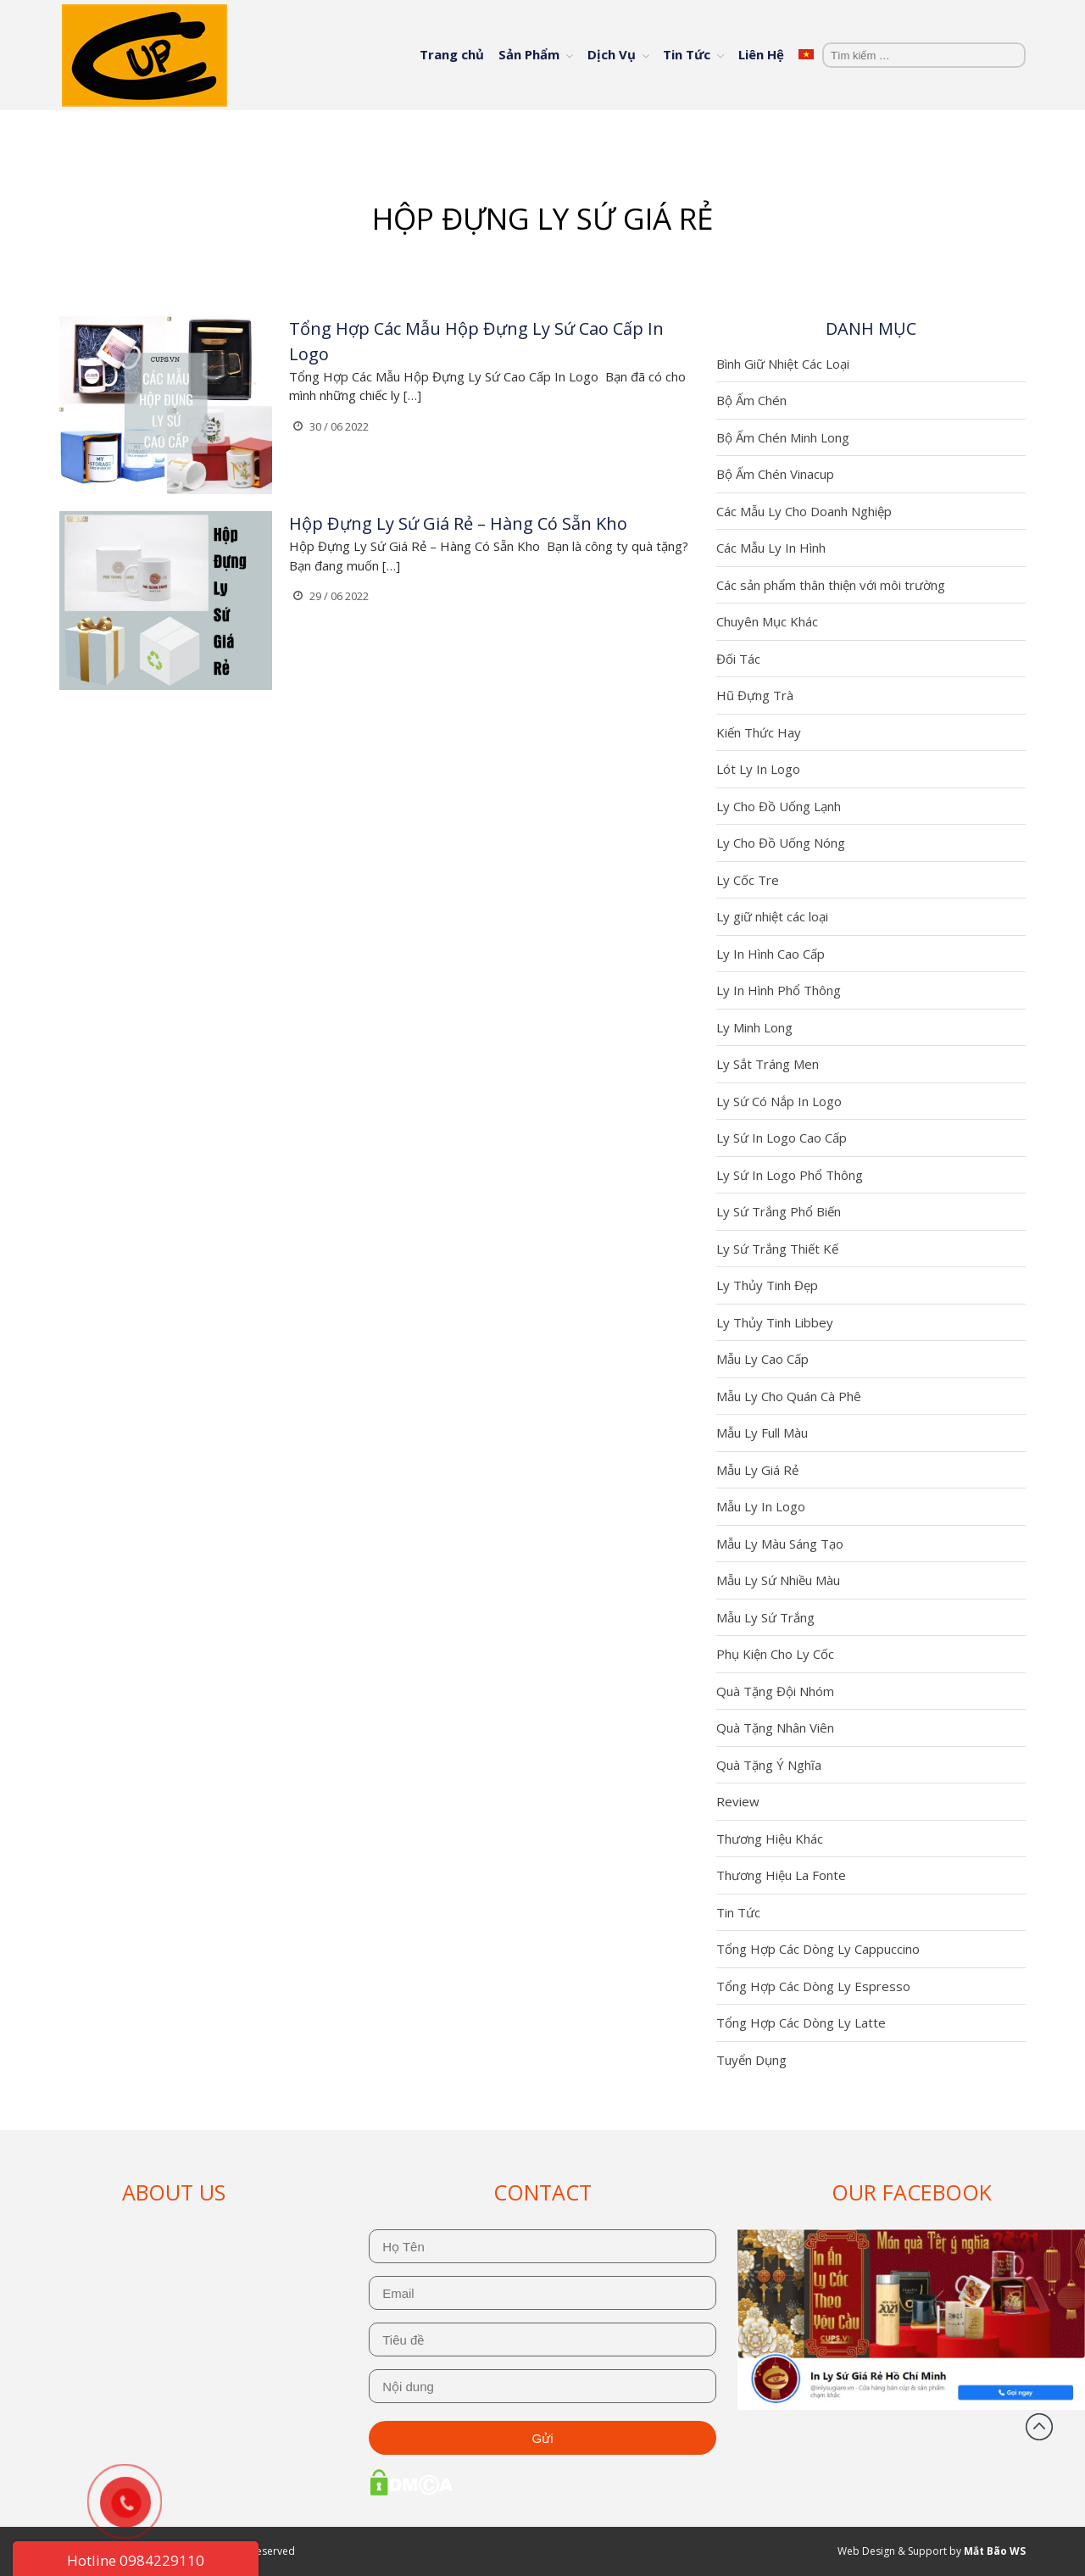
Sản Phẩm (528, 54)
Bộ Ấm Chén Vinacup (775, 473)
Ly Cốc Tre (747, 879)
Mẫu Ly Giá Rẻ (757, 1469)
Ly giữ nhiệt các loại (772, 916)
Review (738, 1801)
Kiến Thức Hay (758, 732)
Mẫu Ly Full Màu (762, 1432)
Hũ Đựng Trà (754, 695)
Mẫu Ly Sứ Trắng (765, 1617)
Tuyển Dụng (751, 2059)
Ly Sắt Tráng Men (767, 1063)
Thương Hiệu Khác (769, 1838)
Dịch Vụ (611, 54)
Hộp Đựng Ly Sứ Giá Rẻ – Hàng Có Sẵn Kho (458, 523)
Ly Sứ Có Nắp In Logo (779, 1101)
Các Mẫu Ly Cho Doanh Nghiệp (804, 511)
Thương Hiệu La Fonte (781, 1875)
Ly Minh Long (754, 1027)
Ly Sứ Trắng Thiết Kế (777, 1248)
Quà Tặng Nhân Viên (775, 1727)
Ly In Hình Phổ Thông (778, 990)
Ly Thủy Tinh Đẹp (767, 1285)
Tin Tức (686, 54)
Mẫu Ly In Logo (760, 1506)
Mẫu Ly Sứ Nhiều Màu (778, 1580)
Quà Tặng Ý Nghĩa (768, 1764)
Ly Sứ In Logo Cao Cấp (781, 1137)
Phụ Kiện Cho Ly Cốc (775, 1653)
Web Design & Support (892, 2551)
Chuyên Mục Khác (767, 621)
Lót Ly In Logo (758, 768)
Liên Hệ (761, 54)
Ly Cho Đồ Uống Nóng (780, 842)
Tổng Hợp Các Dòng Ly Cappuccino (818, 1948)
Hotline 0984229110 (135, 2560)
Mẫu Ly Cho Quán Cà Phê (788, 1396)
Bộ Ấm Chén (751, 400)
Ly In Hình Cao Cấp (770, 953)
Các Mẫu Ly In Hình (771, 547)
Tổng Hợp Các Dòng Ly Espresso (813, 1986)
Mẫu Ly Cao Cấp (762, 1358)
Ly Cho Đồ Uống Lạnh (778, 806)
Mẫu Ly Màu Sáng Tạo (779, 1543)
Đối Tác (738, 658)
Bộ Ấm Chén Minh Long (782, 437)
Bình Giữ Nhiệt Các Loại (782, 363)
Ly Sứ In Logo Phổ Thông (789, 1174)
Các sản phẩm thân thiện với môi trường (830, 584)
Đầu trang (1039, 2426)
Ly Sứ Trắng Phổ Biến (778, 1211)
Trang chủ (452, 54)
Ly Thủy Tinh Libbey (774, 1322)
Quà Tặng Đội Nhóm (775, 1691)
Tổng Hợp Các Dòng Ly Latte (801, 2022)
